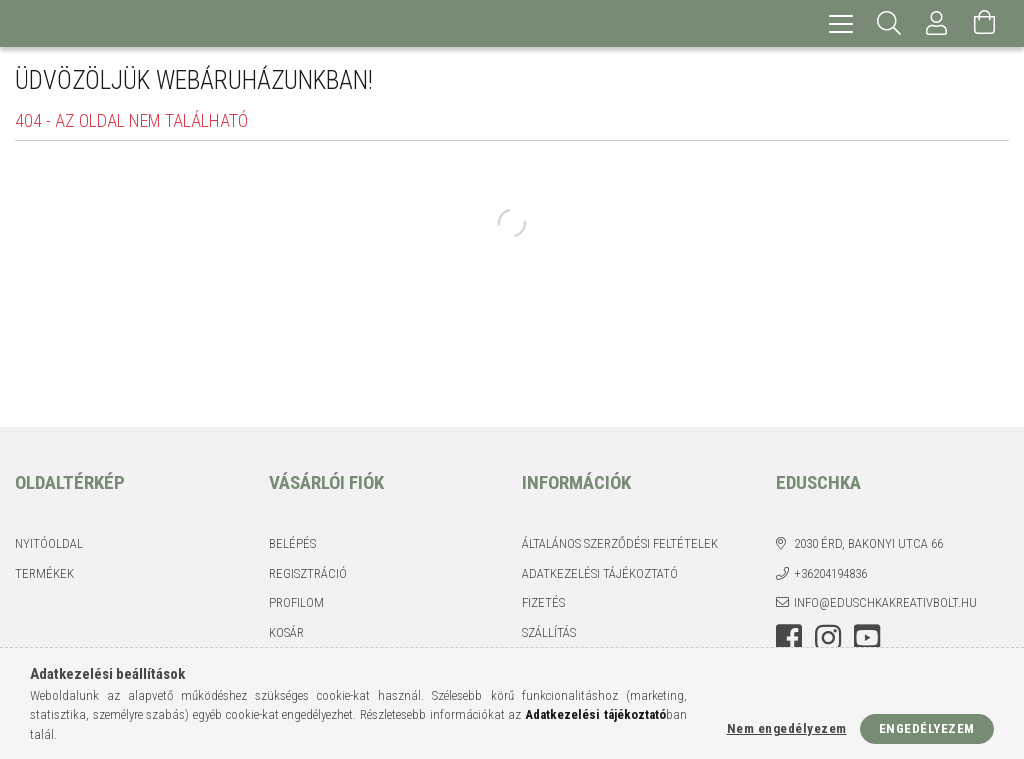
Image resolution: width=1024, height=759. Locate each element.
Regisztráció (308, 573)
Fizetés (543, 602)
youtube (867, 638)
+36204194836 (830, 573)
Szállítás (549, 632)
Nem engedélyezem (787, 728)
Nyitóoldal (49, 543)
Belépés (292, 543)
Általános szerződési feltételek (620, 543)
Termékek (44, 573)
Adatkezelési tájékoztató (600, 573)
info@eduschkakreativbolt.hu (885, 602)
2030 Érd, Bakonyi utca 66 (868, 543)
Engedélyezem (927, 728)
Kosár (286, 632)
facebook (789, 638)
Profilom (296, 602)
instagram (828, 638)
